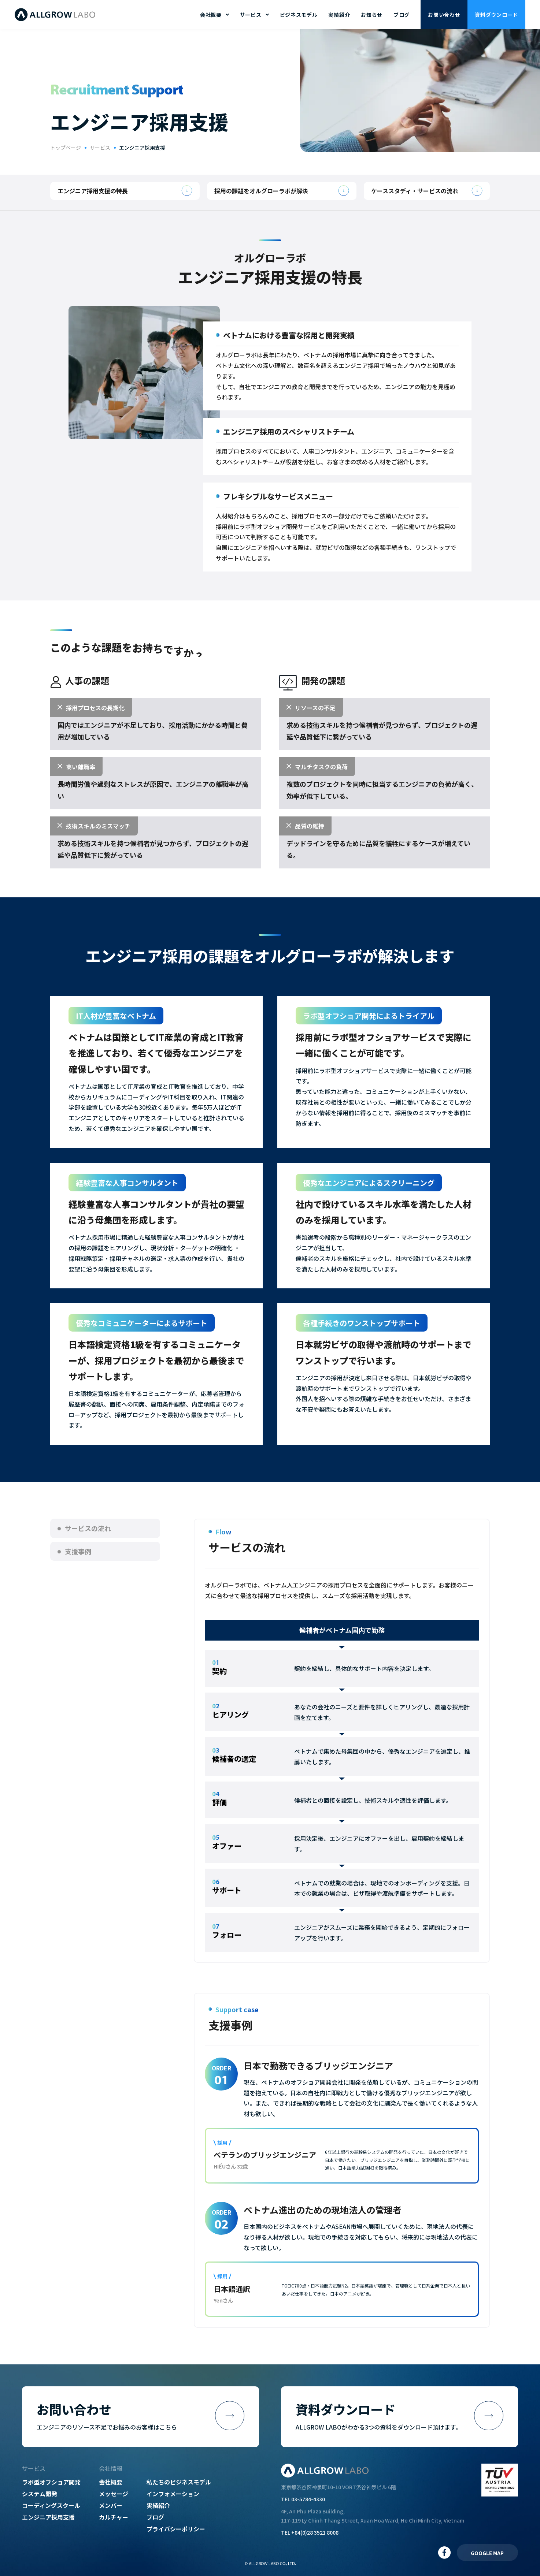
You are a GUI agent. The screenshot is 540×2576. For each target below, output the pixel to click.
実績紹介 (339, 14)
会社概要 (110, 2482)
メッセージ (113, 2493)
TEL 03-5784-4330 (303, 2499)
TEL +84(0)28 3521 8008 (310, 2532)
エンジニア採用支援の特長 (93, 190)
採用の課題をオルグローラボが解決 (261, 190)
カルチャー (113, 2517)
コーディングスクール (51, 2505)
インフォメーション (173, 2493)
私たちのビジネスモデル (179, 2482)
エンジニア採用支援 (48, 2517)
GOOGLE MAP (487, 2553)
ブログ (401, 14)
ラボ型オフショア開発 (51, 2482)
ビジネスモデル (299, 14)
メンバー (110, 2505)
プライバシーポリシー (176, 2528)
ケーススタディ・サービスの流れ (414, 190)
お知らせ (371, 14)
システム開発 (39, 2493)
